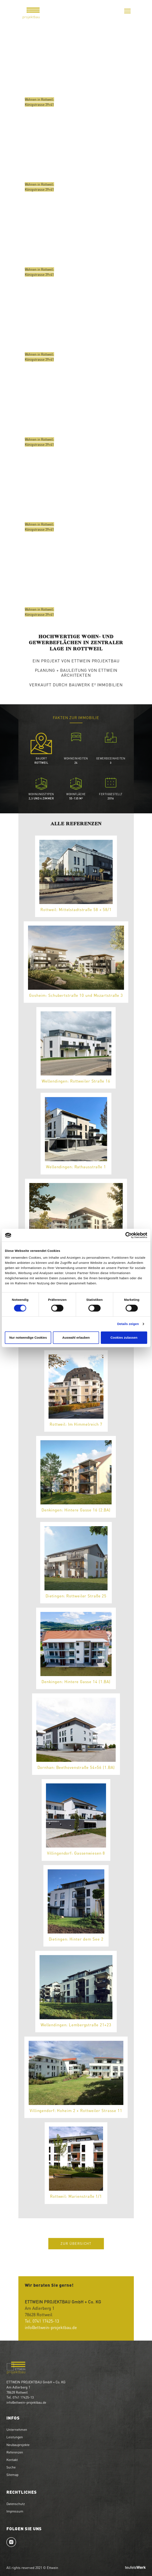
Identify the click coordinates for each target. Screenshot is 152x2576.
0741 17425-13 (23, 2397)
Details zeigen (128, 1324)
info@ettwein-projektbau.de (51, 2327)
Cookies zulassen (124, 1337)
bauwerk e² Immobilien (96, 684)
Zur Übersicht (76, 2243)
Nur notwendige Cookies (28, 1337)
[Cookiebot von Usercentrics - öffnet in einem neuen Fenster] (128, 1235)
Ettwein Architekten (89, 673)
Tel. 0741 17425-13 (42, 2321)
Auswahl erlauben (76, 1337)
